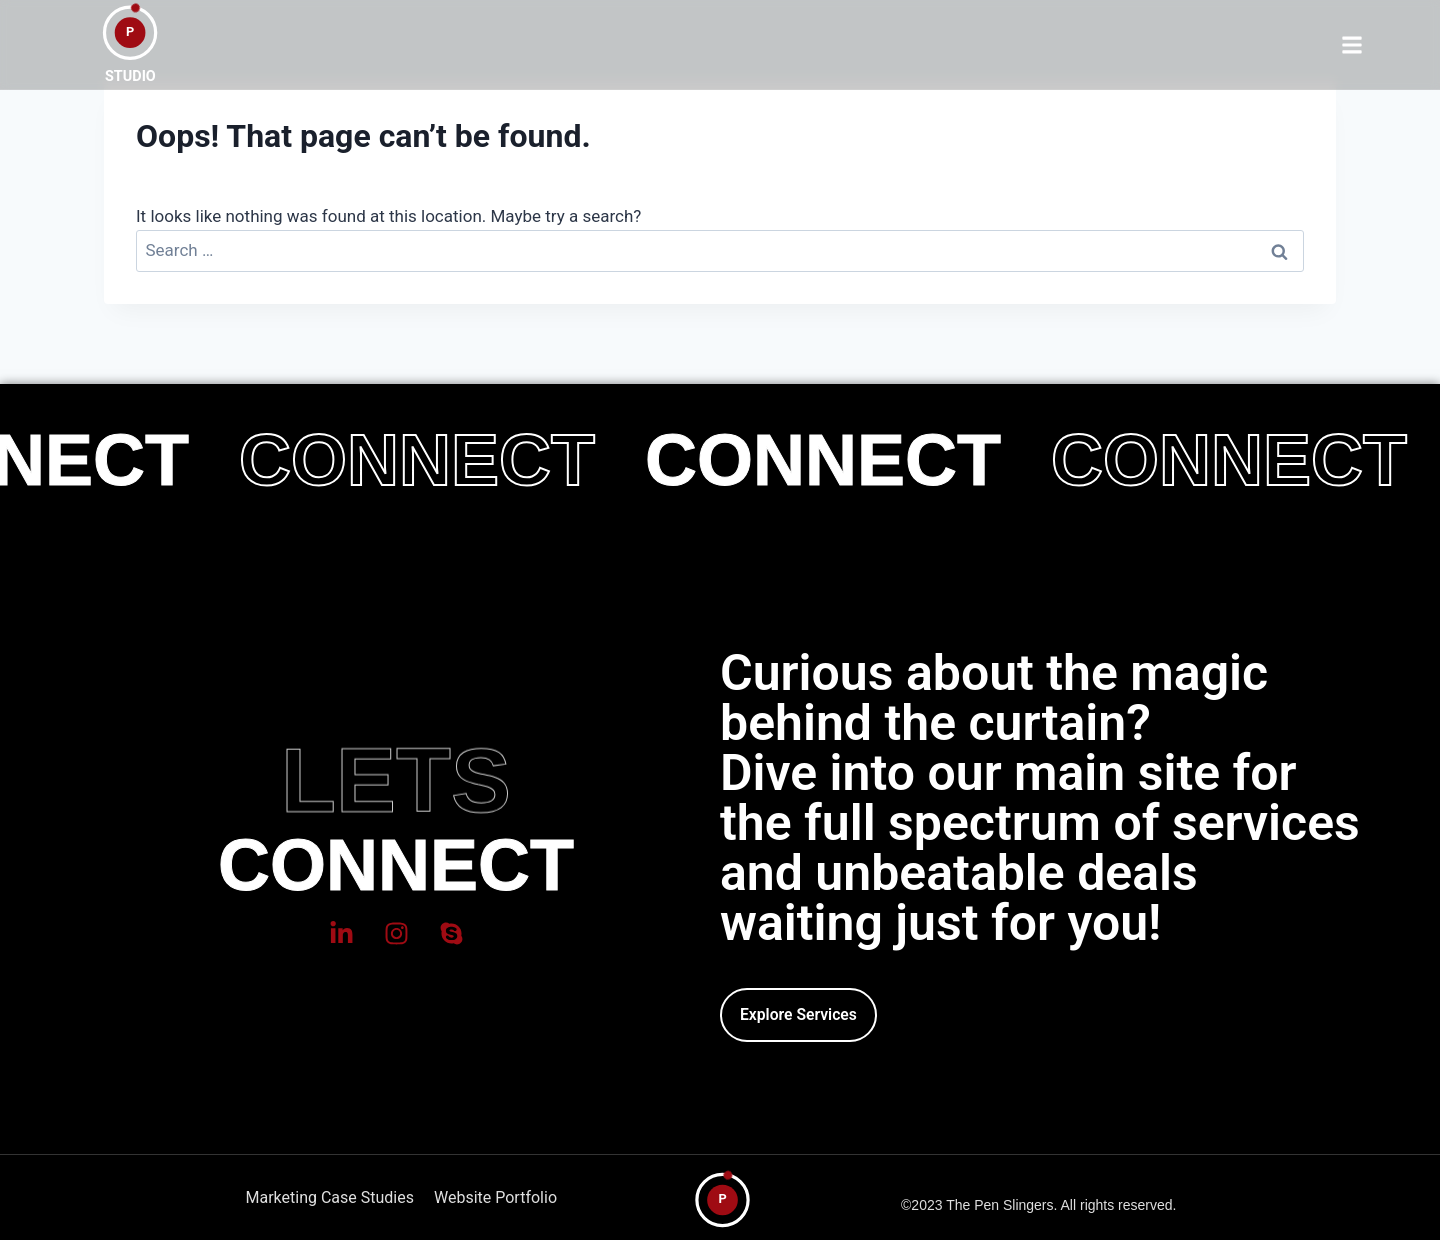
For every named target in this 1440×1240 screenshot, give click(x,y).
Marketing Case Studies (330, 1197)
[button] (1351, 44)
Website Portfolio (495, 1197)
